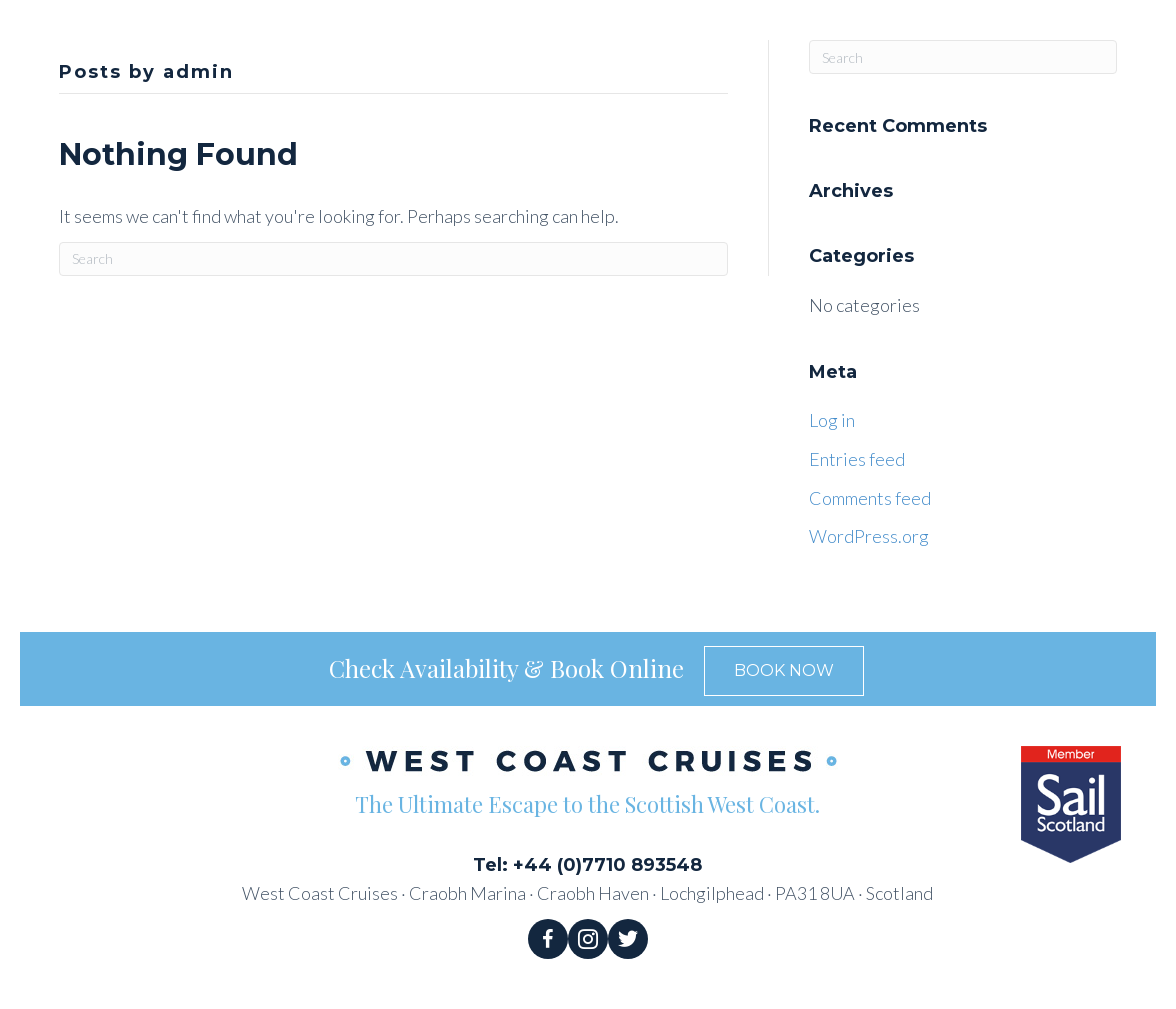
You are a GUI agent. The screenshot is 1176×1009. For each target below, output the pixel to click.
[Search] (394, 259)
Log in (832, 420)
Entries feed (857, 459)
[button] (784, 671)
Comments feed (870, 498)
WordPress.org (869, 536)
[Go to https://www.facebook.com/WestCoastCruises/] (548, 939)
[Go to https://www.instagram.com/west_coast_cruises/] (588, 939)
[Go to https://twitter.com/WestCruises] (628, 939)
